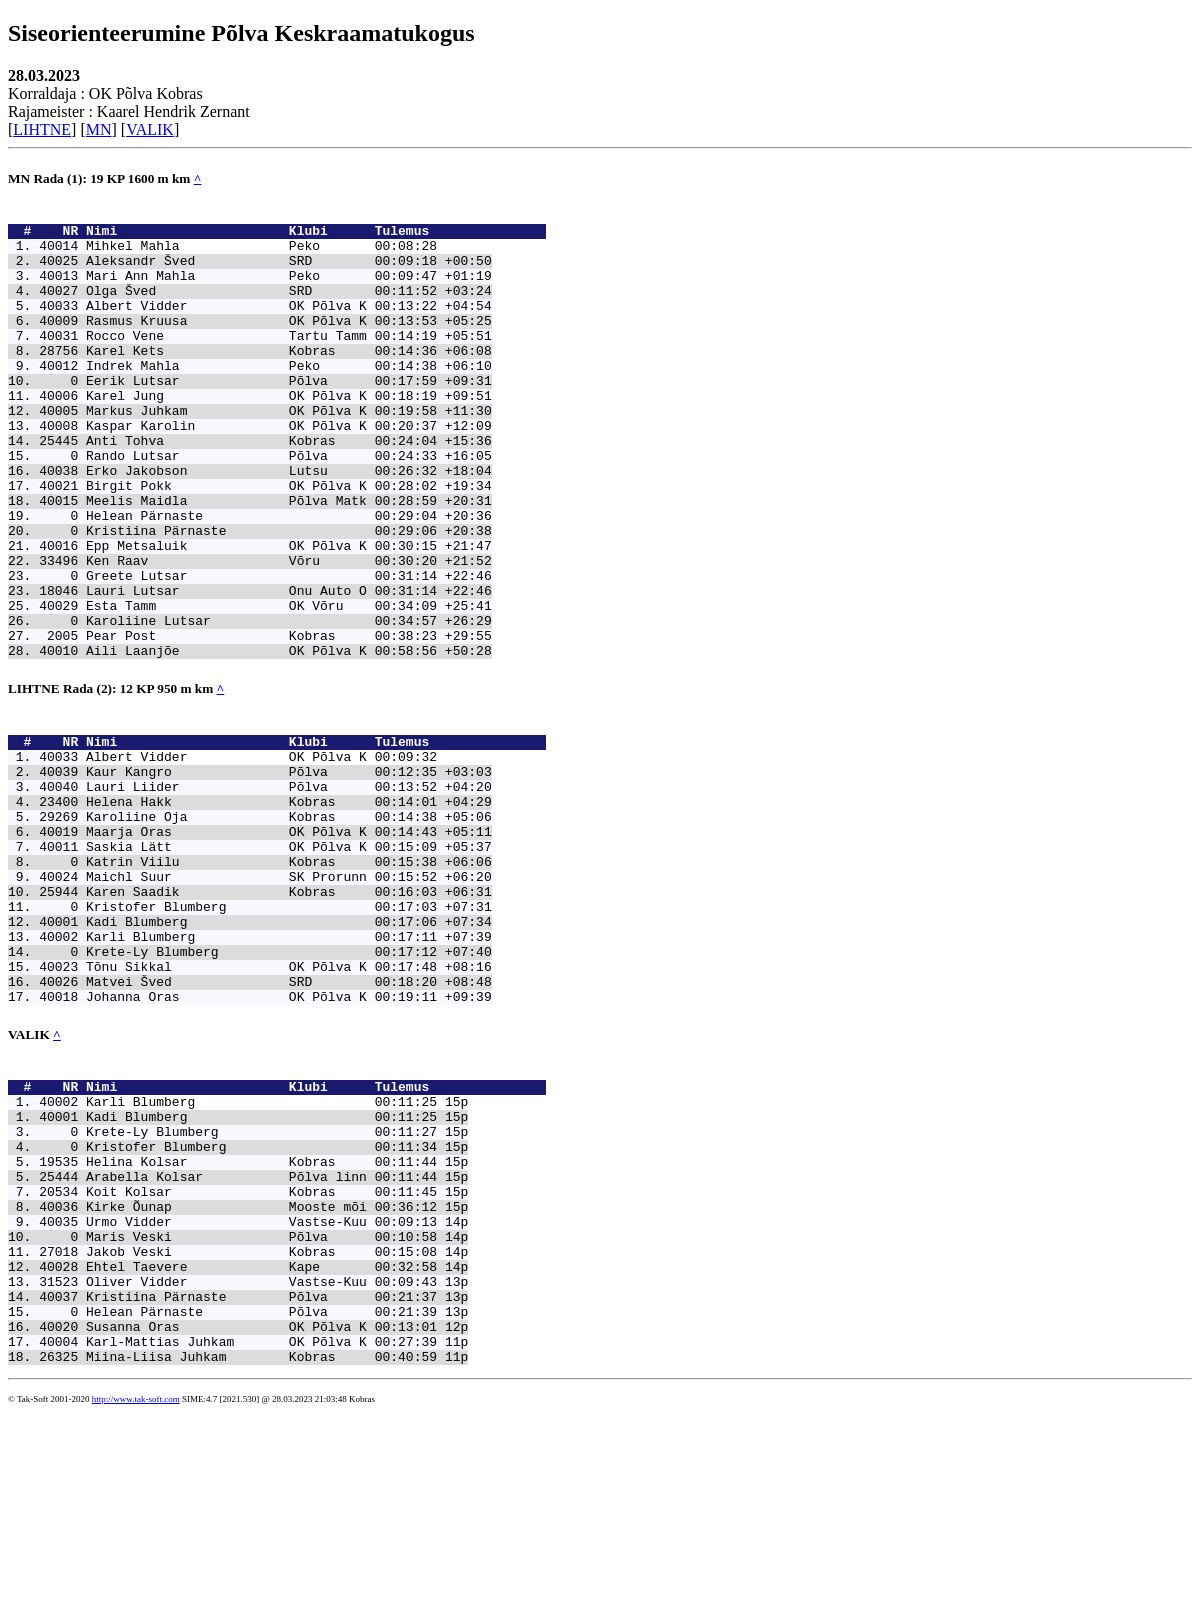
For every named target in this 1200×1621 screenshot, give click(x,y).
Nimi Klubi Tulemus (316, 236)
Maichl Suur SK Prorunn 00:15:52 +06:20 (289, 999)
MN (99, 129)
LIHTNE (42, 129)
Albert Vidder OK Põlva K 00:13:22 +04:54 (289, 326)
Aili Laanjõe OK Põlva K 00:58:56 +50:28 (289, 740)
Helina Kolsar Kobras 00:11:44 (261, 1329)
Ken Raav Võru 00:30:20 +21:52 (289, 632)
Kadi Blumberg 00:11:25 (261, 1275)
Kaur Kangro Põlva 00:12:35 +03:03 (289, 873)
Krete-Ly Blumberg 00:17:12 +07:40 (289, 1089)
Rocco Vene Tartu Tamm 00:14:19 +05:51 (289, 362)
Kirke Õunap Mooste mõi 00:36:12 (261, 1383)
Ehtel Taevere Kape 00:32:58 (261, 1455)
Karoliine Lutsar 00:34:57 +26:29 (289, 704)
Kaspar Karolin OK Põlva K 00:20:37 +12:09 (289, 470)
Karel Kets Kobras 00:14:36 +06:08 (289, 380)
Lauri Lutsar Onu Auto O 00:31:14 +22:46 (289, 668)
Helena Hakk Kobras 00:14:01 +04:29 (289, 909)
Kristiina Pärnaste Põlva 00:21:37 (261, 1491)
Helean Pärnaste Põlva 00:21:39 (261, 1509)
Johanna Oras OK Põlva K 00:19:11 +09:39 (289, 1143)
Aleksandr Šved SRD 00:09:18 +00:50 (289, 272)
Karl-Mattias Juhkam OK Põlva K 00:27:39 (261, 1545)
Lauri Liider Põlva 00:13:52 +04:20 (289, 891)
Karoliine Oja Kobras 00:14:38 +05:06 (289, 927)
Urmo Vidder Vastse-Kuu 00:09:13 (261, 1401)
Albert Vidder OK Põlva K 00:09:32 (261, 855)
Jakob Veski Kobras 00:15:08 (261, 1437)
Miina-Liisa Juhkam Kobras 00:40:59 (261, 1563)
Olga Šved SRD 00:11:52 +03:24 (289, 308)
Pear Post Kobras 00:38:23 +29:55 (289, 722)
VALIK (150, 129)
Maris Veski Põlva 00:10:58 (261, 1419)
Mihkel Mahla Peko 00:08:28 (261, 254)
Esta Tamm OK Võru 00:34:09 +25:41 (289, 686)
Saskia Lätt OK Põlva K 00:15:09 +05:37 (289, 963)
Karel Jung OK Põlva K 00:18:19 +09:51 (289, 434)
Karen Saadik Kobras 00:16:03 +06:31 (289, 1017)
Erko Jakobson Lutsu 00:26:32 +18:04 (289, 524)
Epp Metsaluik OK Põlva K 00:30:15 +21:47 (289, 614)
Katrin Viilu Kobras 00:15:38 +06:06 (289, 981)
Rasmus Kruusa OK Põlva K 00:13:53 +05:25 (289, 344)
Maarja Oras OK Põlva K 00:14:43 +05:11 (289, 945)
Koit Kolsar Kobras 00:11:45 (261, 1365)
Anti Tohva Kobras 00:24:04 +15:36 (289, 488)
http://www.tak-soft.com (136, 1606)
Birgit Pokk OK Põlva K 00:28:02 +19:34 (289, 542)
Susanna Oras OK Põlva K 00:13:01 (261, 1527)
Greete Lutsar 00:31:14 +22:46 (289, 650)
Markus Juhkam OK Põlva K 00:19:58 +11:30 (289, 452)
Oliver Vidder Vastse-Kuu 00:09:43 (261, 1473)
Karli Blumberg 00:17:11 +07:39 (289, 1071)
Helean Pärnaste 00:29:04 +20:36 (289, 578)
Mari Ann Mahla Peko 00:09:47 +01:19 (289, 290)
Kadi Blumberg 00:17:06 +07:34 (289, 1053)
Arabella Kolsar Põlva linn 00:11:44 (261, 1347)
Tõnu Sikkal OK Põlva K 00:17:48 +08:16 (289, 1107)
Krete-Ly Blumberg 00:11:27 (261, 1293)
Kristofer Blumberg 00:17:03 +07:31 (289, 1035)
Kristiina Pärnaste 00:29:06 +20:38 (289, 596)
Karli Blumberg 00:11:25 (261, 1257)
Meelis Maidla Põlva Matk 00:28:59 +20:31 (289, 560)
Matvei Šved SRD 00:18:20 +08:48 (289, 1125)
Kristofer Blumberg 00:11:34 (261, 1311)
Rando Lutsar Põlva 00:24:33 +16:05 (289, 506)
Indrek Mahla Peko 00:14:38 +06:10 (289, 398)
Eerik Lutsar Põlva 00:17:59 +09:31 (289, 416)
